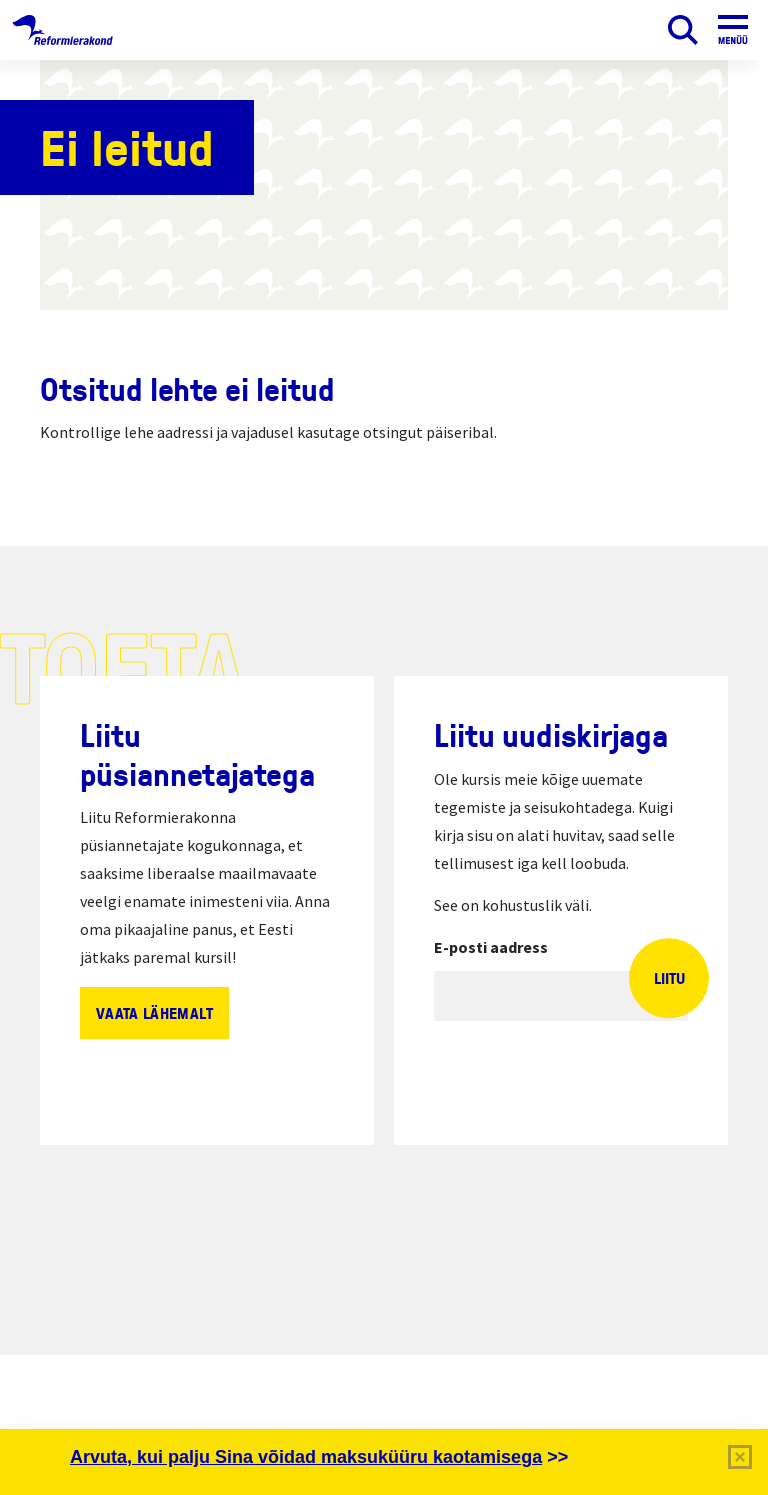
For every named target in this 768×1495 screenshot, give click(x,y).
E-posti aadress (491, 947)
